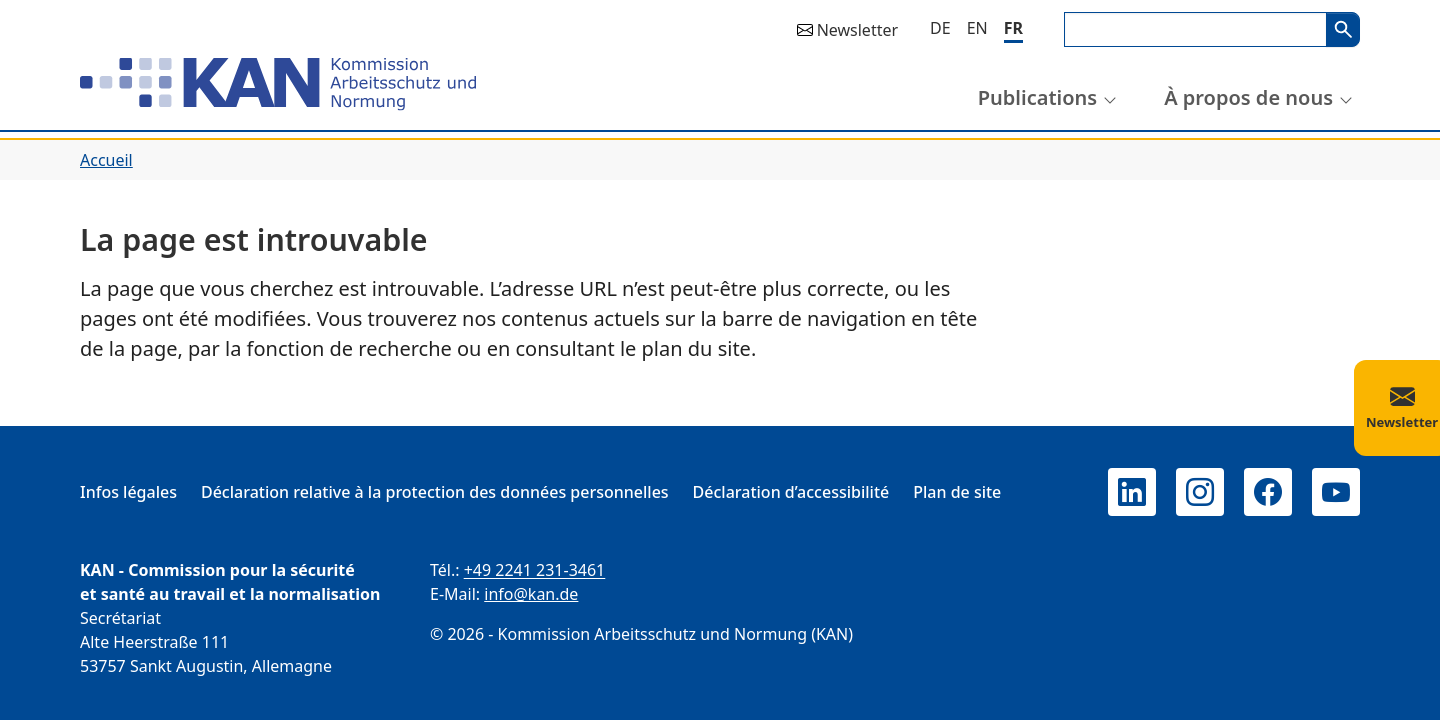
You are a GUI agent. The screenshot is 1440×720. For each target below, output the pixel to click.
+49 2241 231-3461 (535, 570)
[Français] (1013, 29)
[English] (977, 28)
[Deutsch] (940, 28)
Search (1343, 29)
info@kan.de (531, 594)
